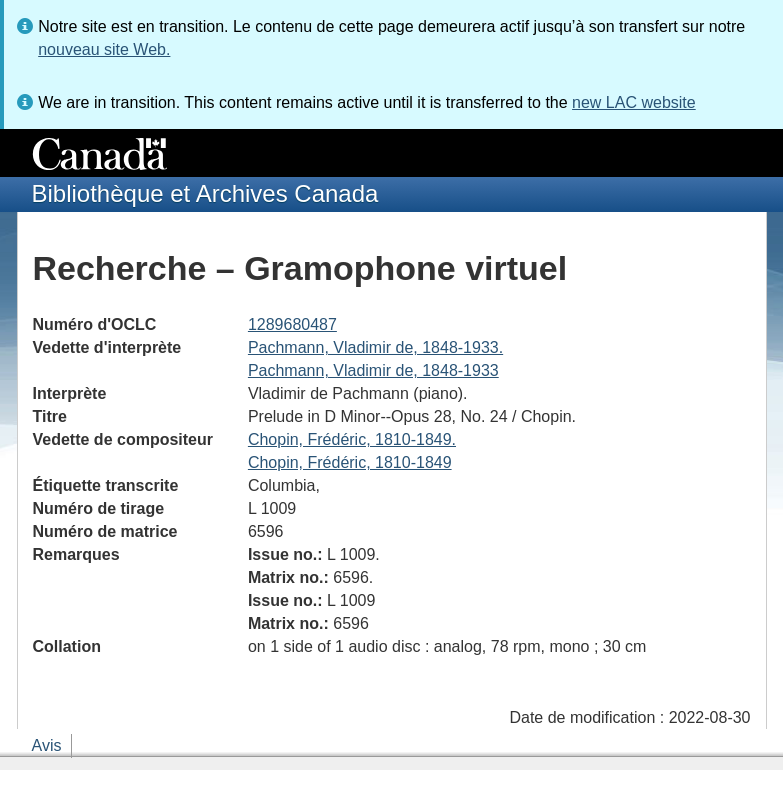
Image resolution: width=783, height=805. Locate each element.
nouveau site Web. (104, 49)
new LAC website (634, 102)
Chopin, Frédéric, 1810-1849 (350, 462)
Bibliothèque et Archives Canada (205, 193)
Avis (47, 745)
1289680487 (292, 324)
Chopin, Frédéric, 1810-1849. (352, 439)
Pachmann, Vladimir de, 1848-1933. (375, 347)
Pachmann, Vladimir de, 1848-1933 (373, 370)
